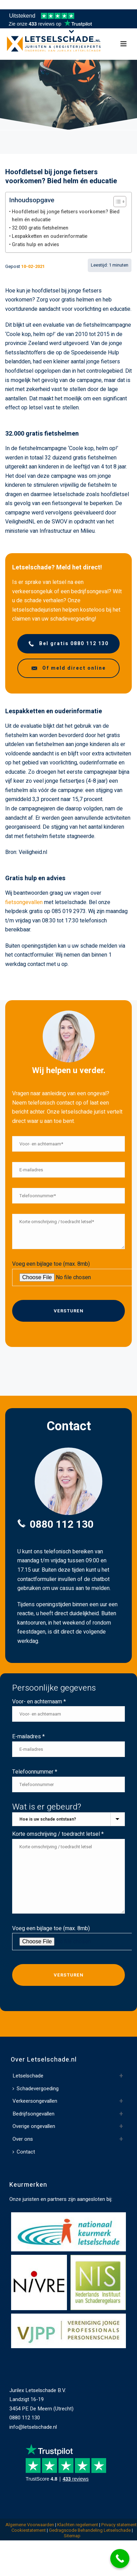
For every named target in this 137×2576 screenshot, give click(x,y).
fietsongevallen (24, 902)
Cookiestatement (28, 2530)
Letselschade (27, 2076)
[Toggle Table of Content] (116, 201)
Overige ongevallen (33, 2126)
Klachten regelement (77, 2524)
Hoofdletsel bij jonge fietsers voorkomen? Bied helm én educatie (66, 215)
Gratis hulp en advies (35, 244)
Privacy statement (119, 2524)
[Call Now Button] (119, 2558)
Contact (23, 2152)
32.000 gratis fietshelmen (40, 228)
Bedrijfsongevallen (33, 2114)
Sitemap (72, 2535)
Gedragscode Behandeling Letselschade (90, 2530)
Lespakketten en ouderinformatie (49, 236)
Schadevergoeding (35, 2088)
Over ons (22, 2139)
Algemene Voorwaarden (30, 2524)
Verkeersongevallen (34, 2101)
